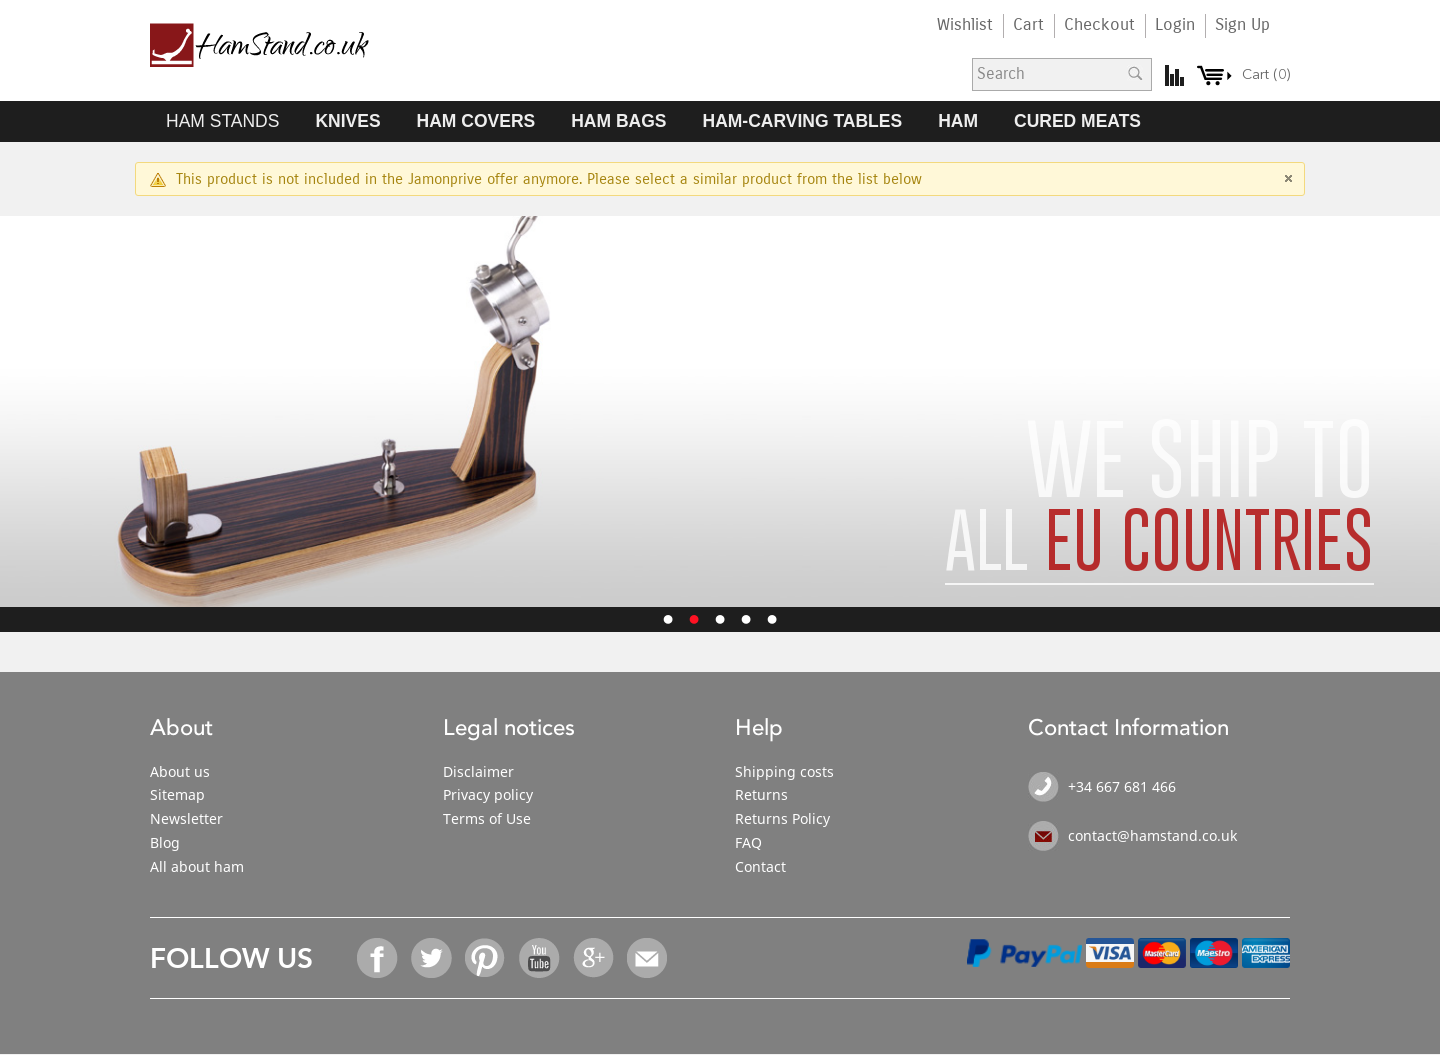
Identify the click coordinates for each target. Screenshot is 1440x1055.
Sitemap (177, 794)
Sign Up (1242, 25)
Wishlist (965, 25)
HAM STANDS (222, 121)
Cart (1028, 25)
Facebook (378, 958)
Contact (760, 866)
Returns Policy (782, 818)
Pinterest (486, 958)
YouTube (540, 958)
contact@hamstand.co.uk (1152, 835)
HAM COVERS (476, 121)
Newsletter (186, 818)
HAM (958, 121)
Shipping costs (784, 771)
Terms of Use (487, 818)
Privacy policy (488, 794)
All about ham (197, 866)
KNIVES (347, 121)
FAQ (748, 842)
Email (648, 958)
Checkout (1099, 25)
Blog (165, 842)
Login (1175, 25)
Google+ (594, 958)
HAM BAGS (618, 121)
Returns (761, 794)
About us (180, 771)
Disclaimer (478, 771)
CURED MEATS (1077, 121)
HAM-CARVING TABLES (803, 121)
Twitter (432, 958)
